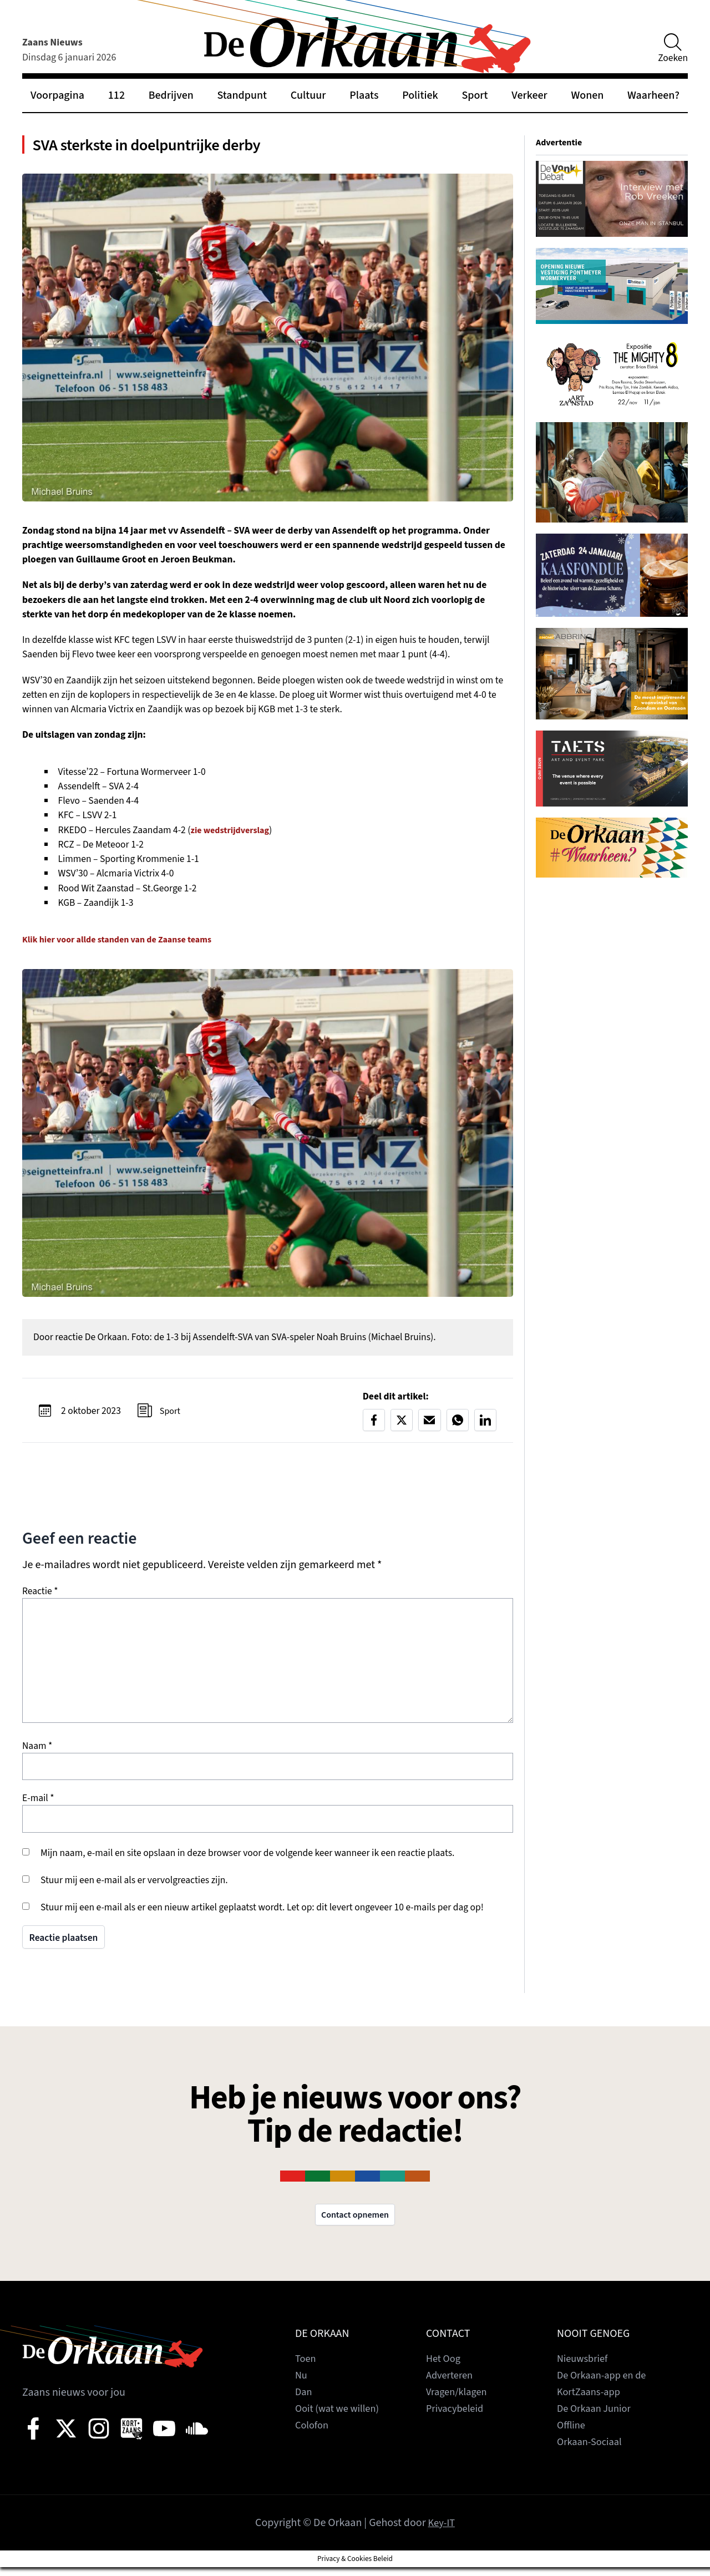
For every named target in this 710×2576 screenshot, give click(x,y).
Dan (304, 2400)
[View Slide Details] (612, 199)
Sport (475, 95)
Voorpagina (57, 95)
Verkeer (529, 95)
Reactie (40, 1598)
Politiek (420, 95)
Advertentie (561, 142)
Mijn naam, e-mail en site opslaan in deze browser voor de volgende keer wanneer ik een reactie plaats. (247, 1860)
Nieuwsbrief (584, 2367)
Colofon (313, 2434)
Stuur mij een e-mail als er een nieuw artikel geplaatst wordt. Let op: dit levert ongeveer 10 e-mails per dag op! (262, 1914)
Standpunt (242, 95)
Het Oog (445, 2367)
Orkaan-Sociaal (592, 2450)
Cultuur (308, 95)
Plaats (363, 95)
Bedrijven (171, 95)
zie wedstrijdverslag (234, 836)
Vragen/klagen (459, 2400)
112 (116, 95)
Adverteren (451, 2384)
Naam (37, 1752)
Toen (306, 2367)
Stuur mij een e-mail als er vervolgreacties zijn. (134, 1887)
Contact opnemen (355, 2223)
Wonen (587, 95)
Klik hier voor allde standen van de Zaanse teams (126, 945)
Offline (572, 2434)
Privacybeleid (457, 2417)
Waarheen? (653, 95)
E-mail (38, 1805)
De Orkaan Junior (597, 2417)
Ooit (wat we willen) (341, 2417)
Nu (301, 2384)
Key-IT (441, 2531)
